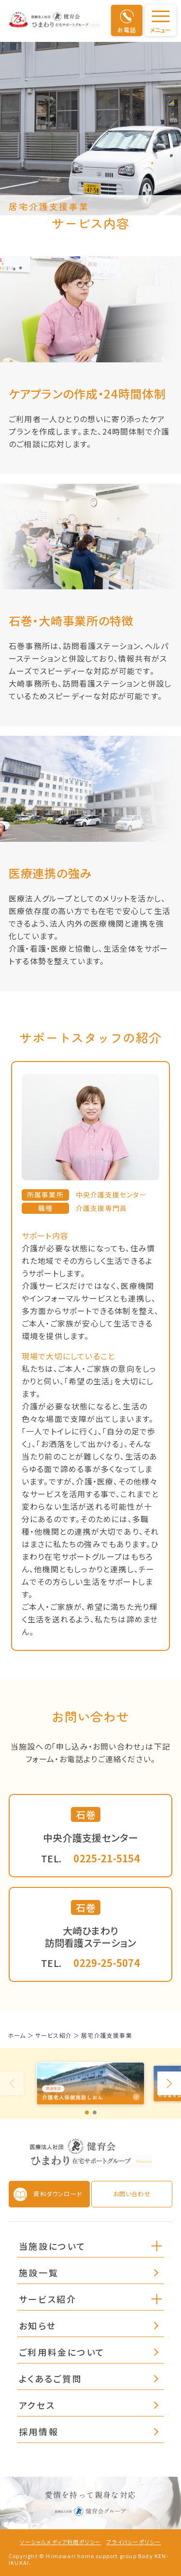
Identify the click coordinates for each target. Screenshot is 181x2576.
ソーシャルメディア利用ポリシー (60, 2542)
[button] (157, 2245)
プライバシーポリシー (133, 2542)
